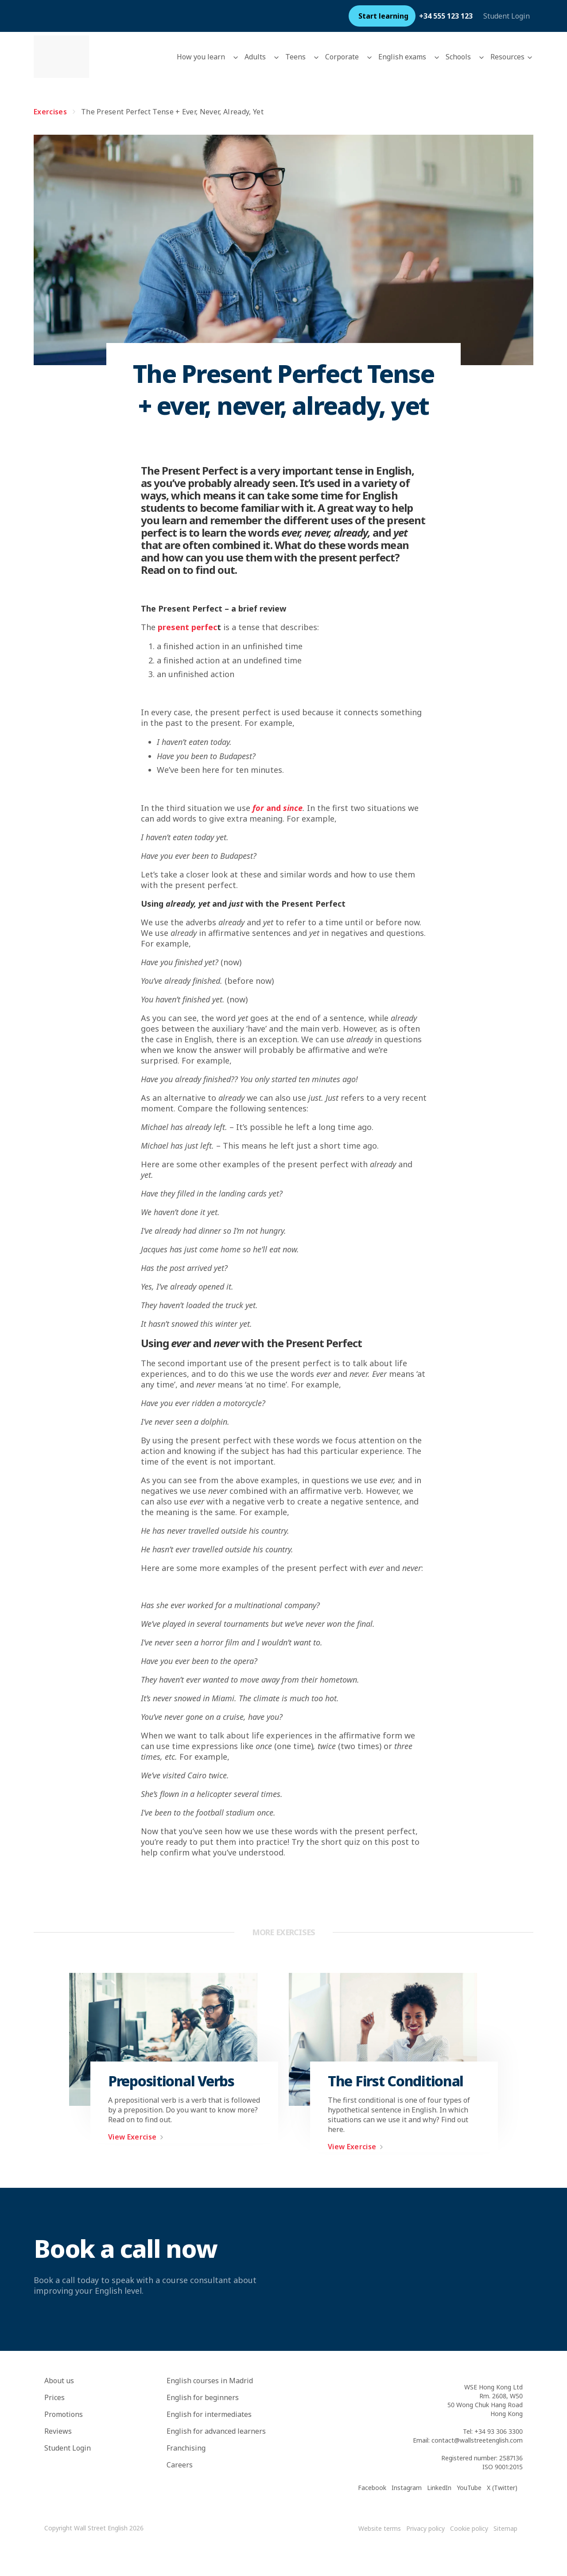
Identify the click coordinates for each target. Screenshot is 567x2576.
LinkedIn (439, 2487)
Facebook (372, 2487)
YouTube (469, 2487)
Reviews (58, 2431)
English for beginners (203, 2397)
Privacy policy (425, 2528)
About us (59, 2380)
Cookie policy (469, 2528)
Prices (54, 2397)
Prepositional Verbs (171, 2081)
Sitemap (505, 2528)
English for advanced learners (216, 2431)
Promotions (63, 2414)
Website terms (379, 2528)
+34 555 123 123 (446, 16)
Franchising (186, 2448)
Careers (180, 2465)
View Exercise (137, 2137)
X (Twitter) (502, 2487)
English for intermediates (209, 2414)
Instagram (407, 2487)
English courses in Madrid (210, 2380)
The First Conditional (395, 2081)
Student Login (506, 16)
